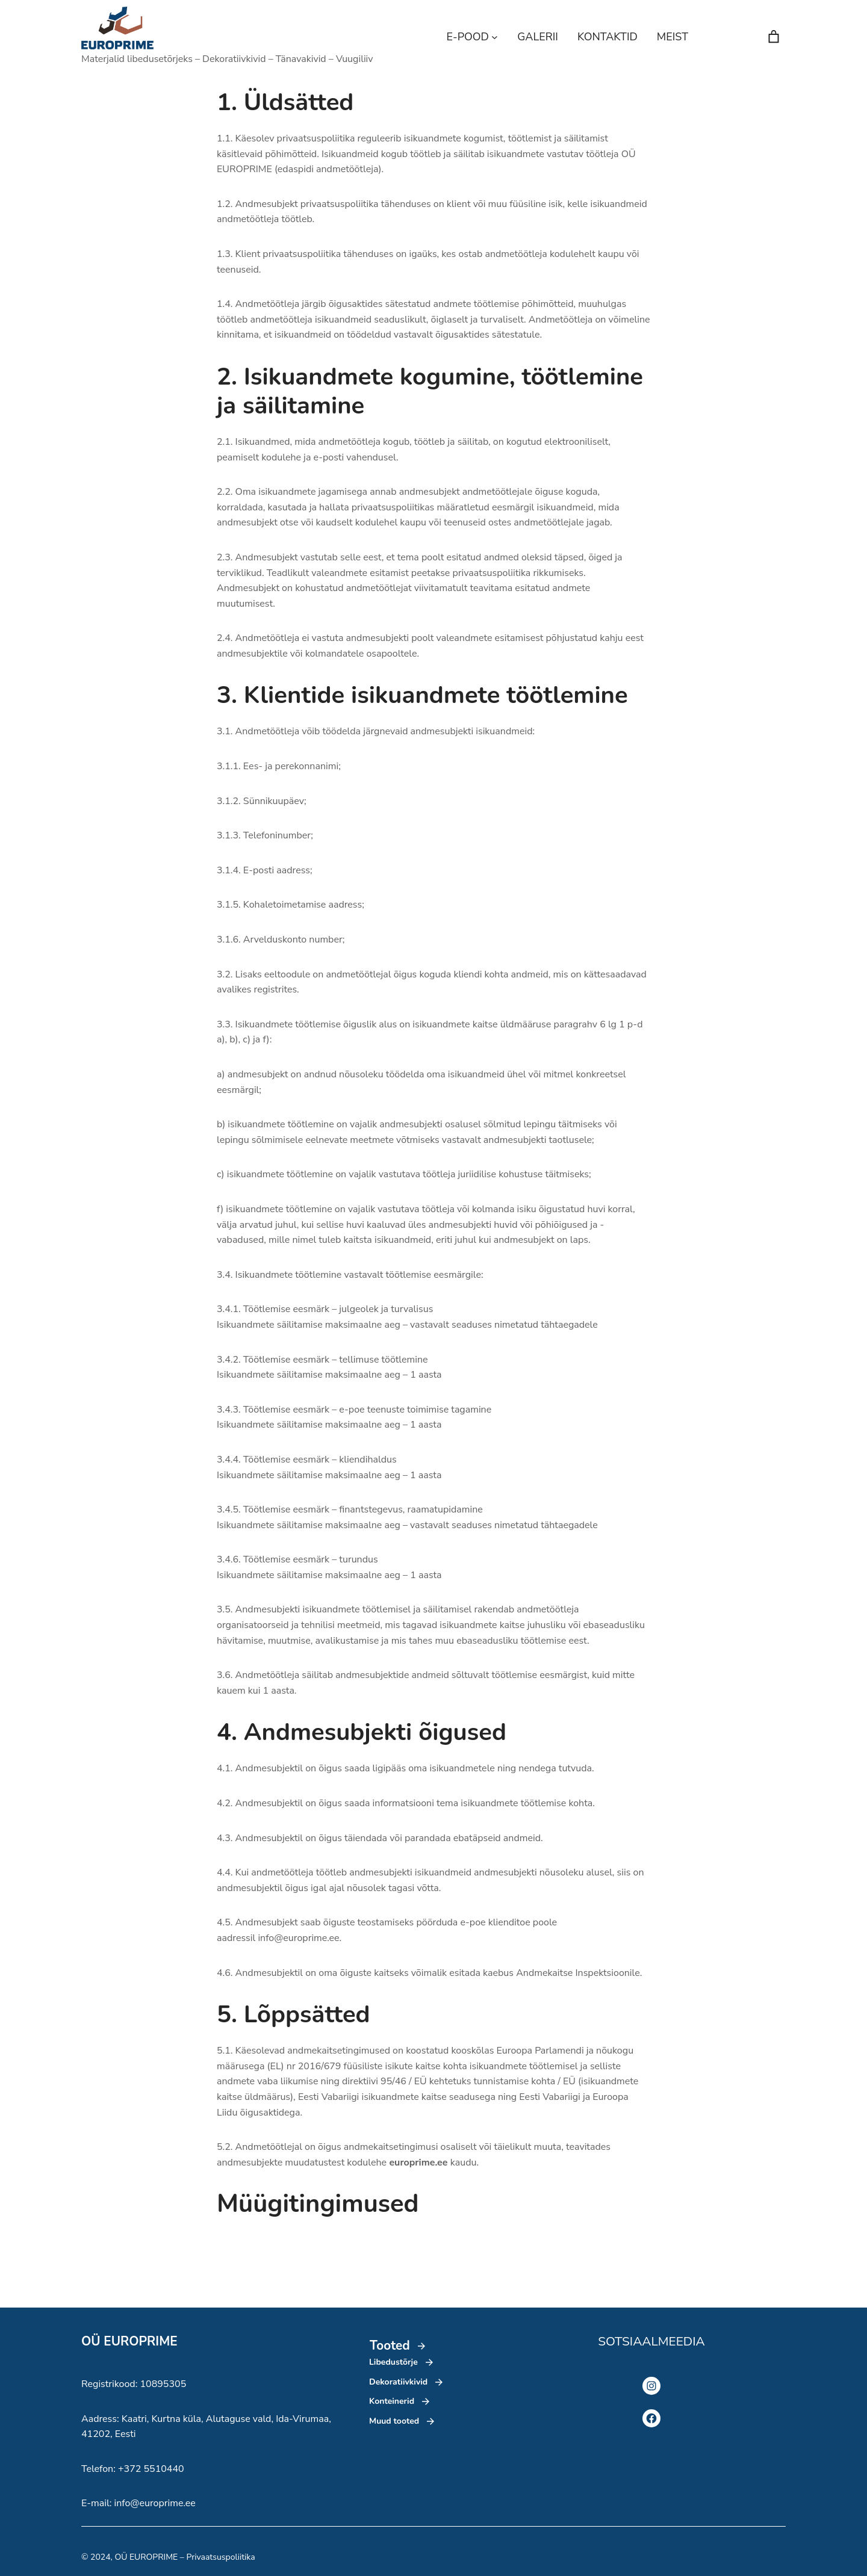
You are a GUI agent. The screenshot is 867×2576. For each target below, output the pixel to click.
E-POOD (468, 36)
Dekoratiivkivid (398, 2382)
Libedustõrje (393, 2362)
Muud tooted (394, 2421)
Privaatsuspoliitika (220, 2557)
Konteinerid (391, 2401)
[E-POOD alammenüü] (494, 37)
